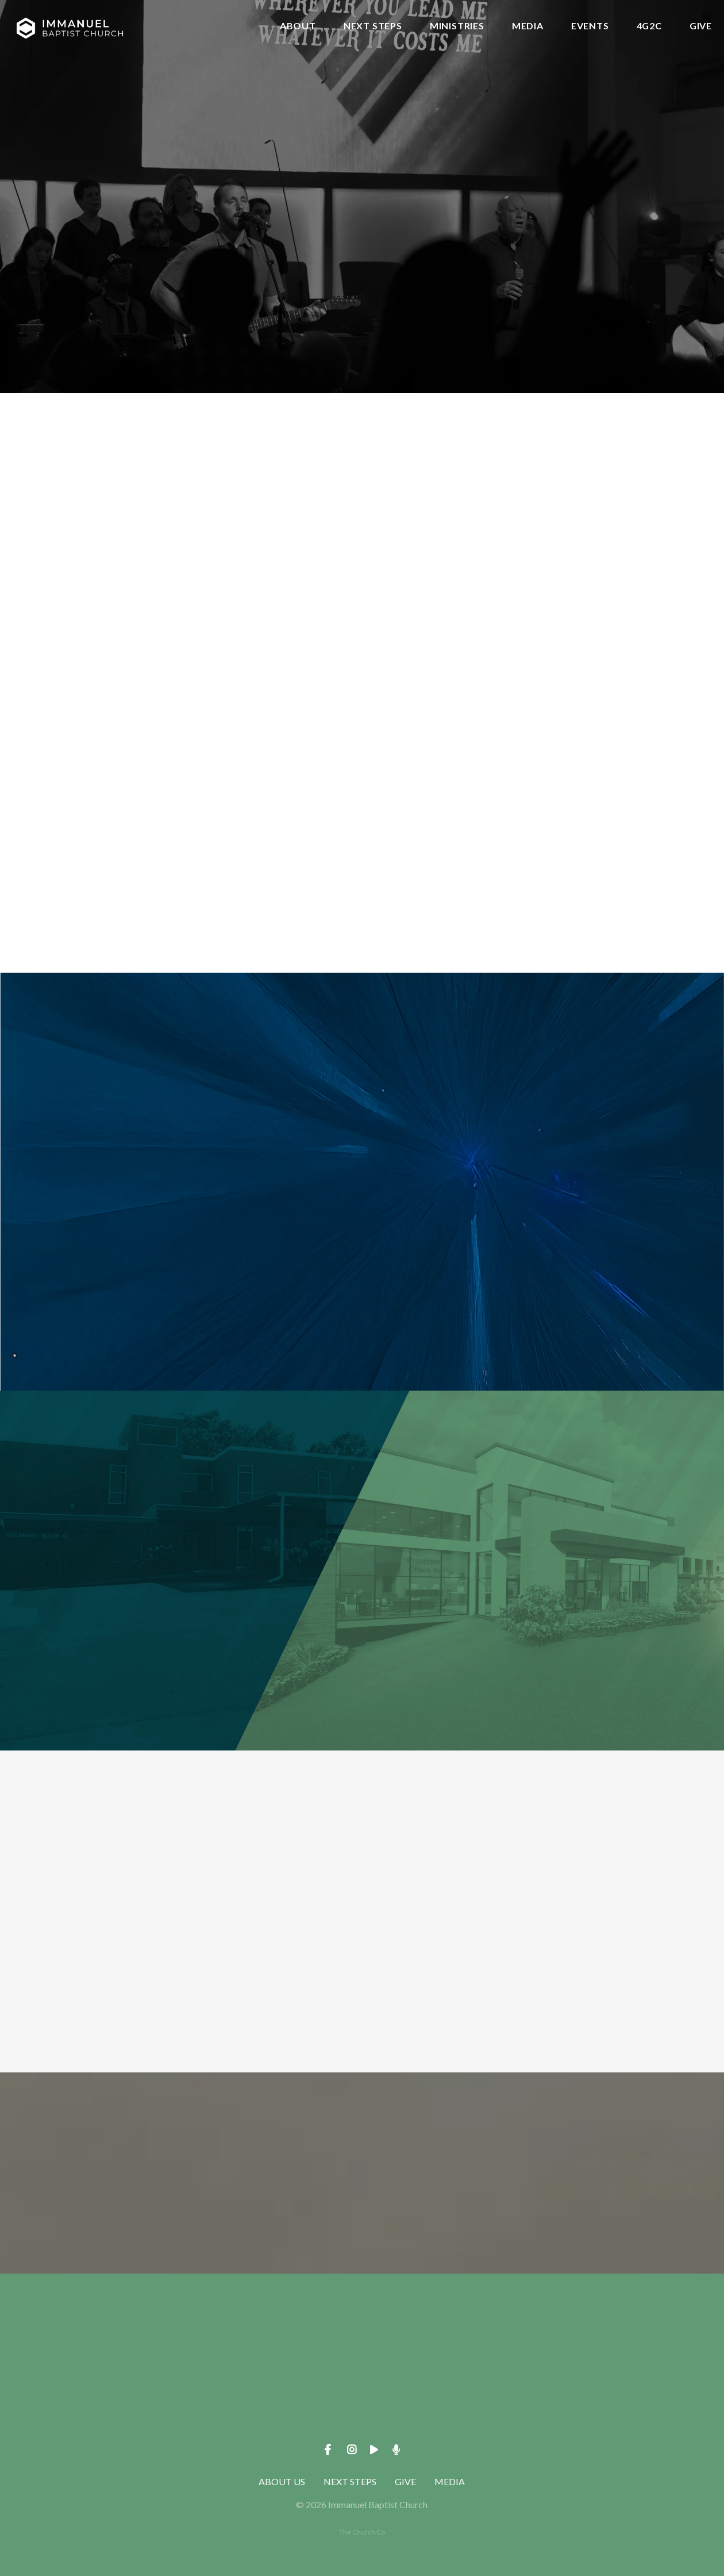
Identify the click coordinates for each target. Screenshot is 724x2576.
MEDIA (528, 26)
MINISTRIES (457, 26)
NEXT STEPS (373, 26)
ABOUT (298, 26)
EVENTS (590, 26)
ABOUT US (282, 2481)
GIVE (701, 26)
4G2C (649, 26)
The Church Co (362, 2532)
